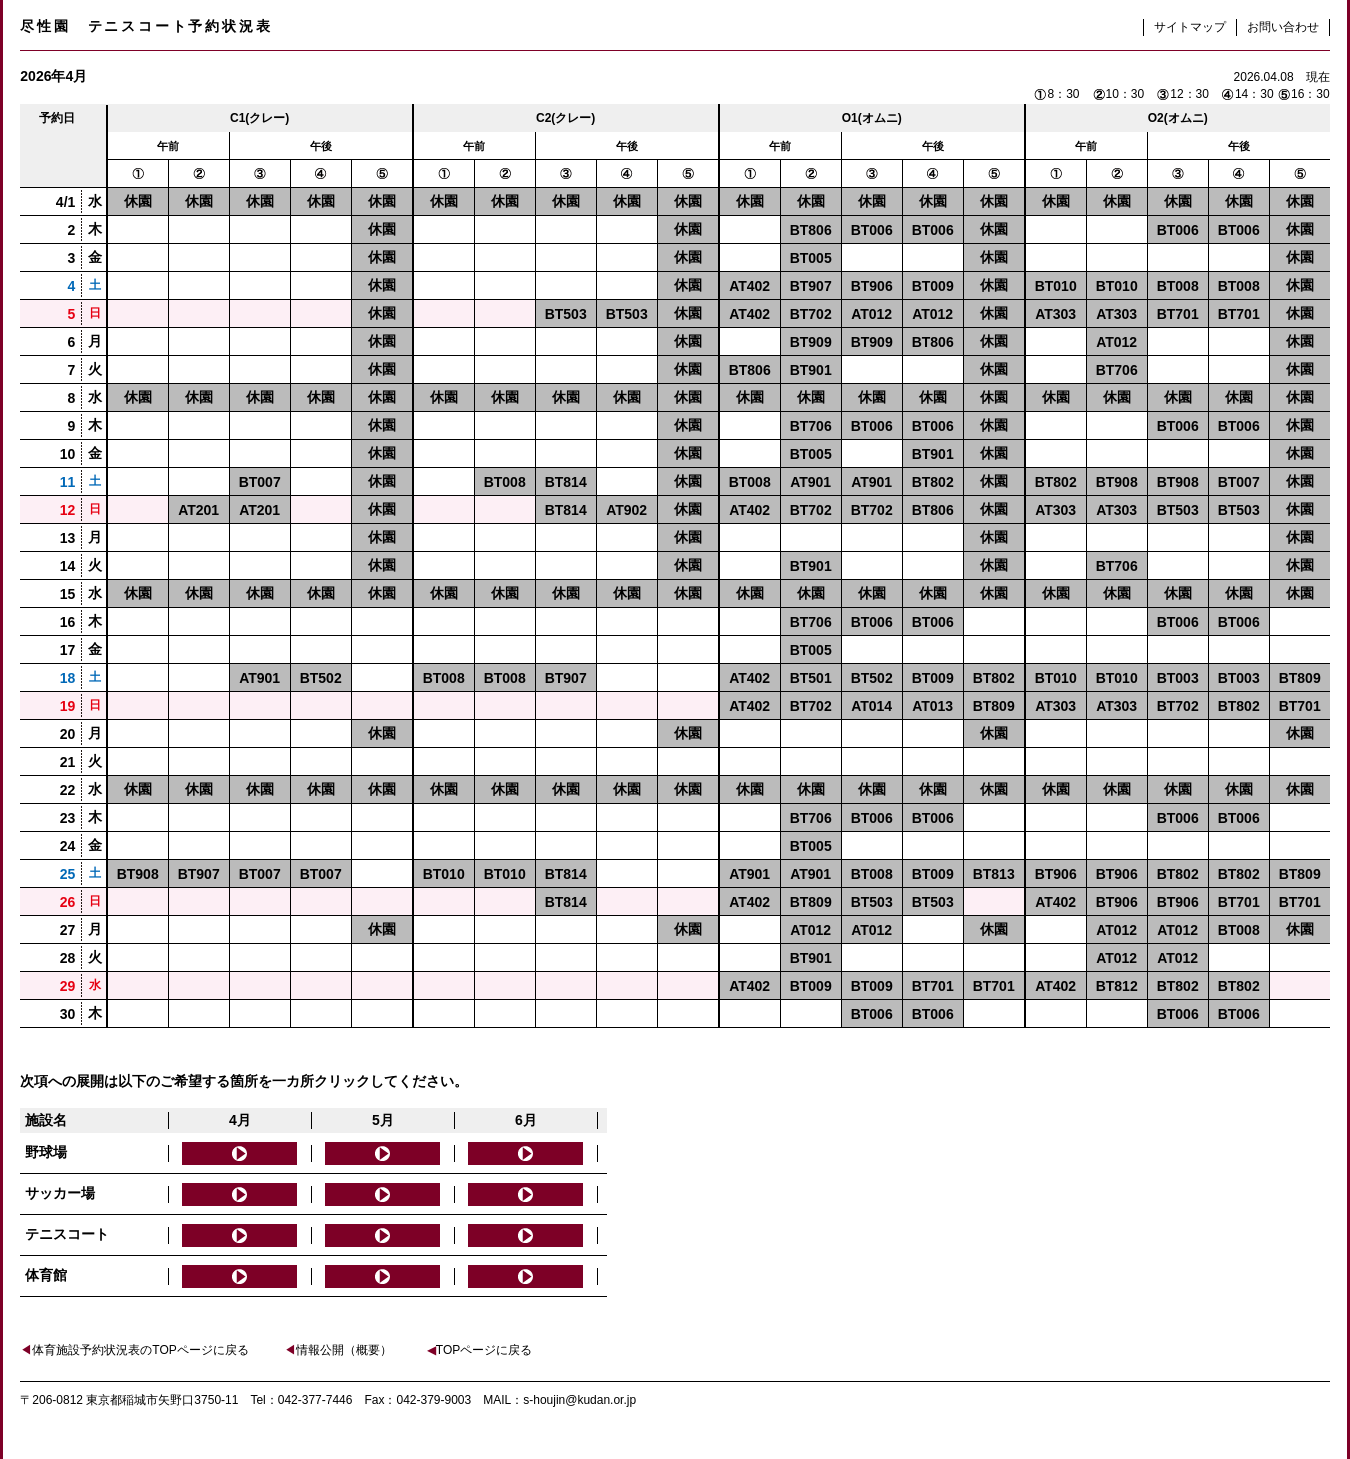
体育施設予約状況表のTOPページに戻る (134, 1350)
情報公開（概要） (338, 1350)
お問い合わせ (1283, 27)
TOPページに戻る (479, 1350)
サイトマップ (1190, 27)
